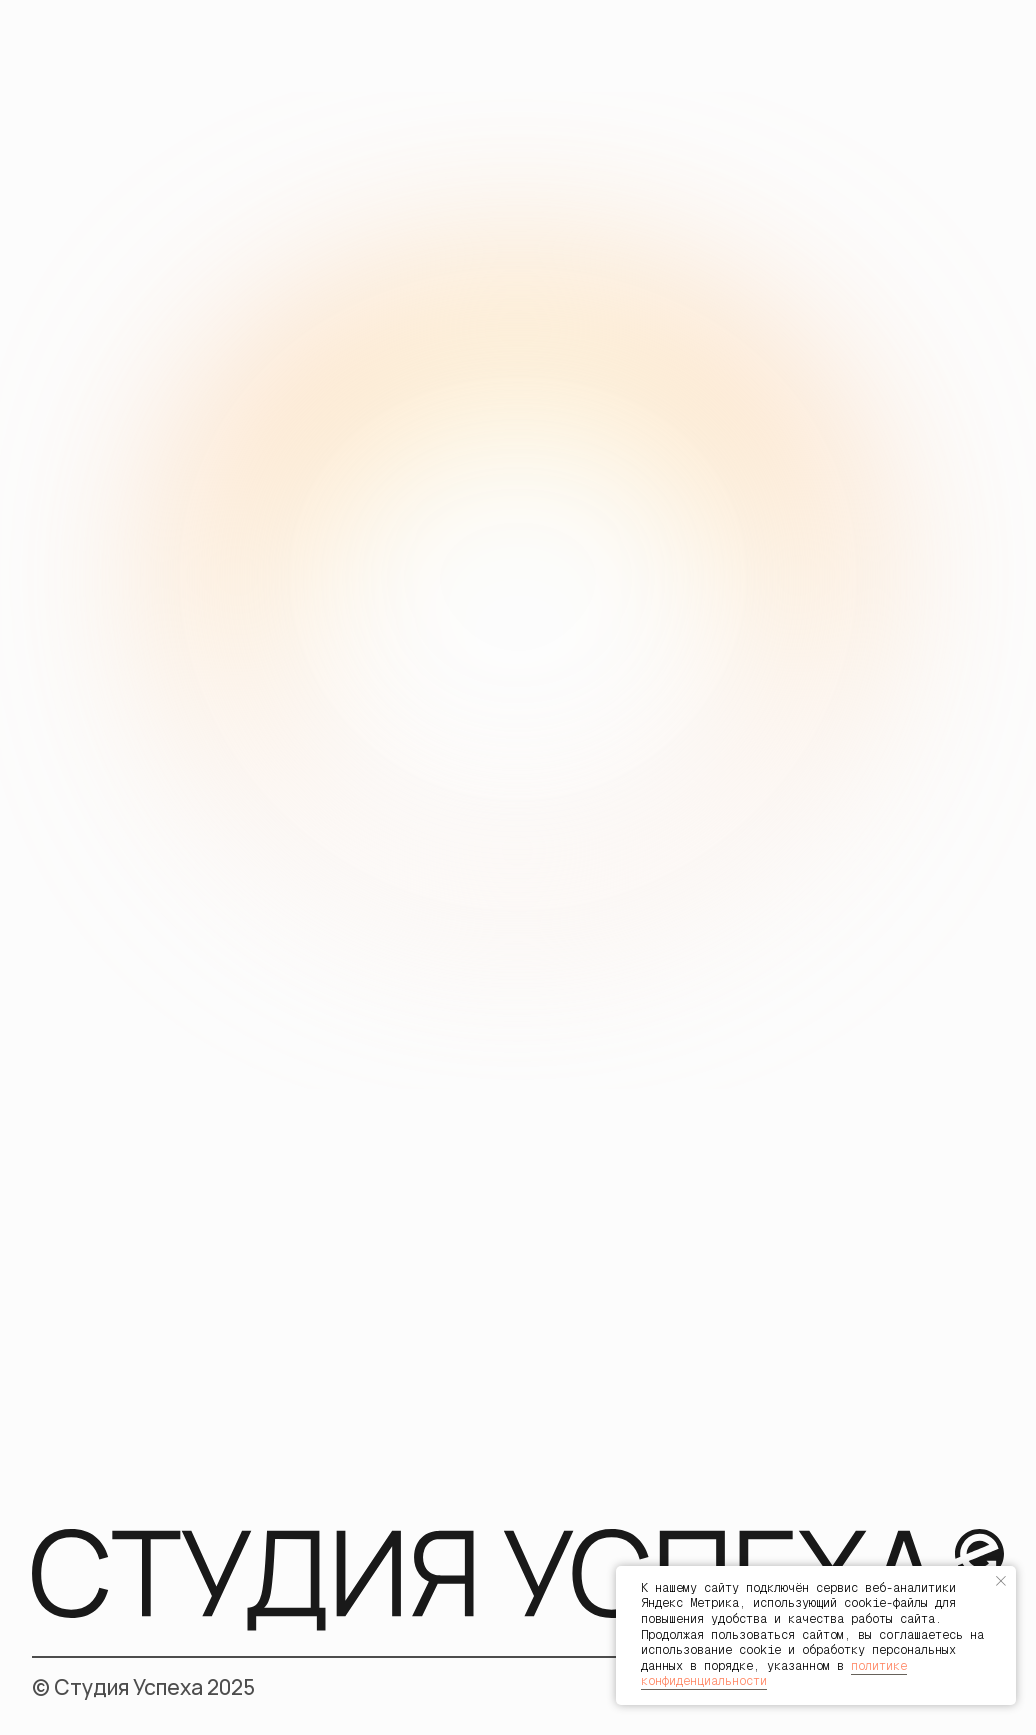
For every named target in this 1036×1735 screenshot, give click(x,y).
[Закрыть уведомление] (1001, 1581)
